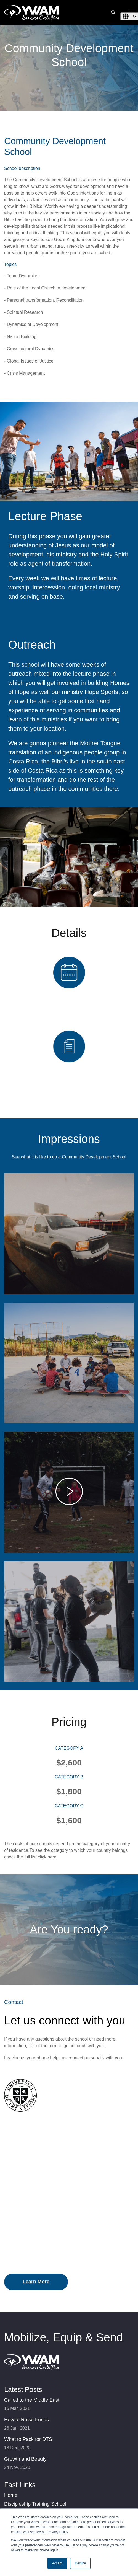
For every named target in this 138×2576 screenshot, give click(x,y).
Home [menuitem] (10, 2495)
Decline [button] (80, 2563)
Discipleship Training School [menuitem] (35, 2504)
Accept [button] (57, 2563)
